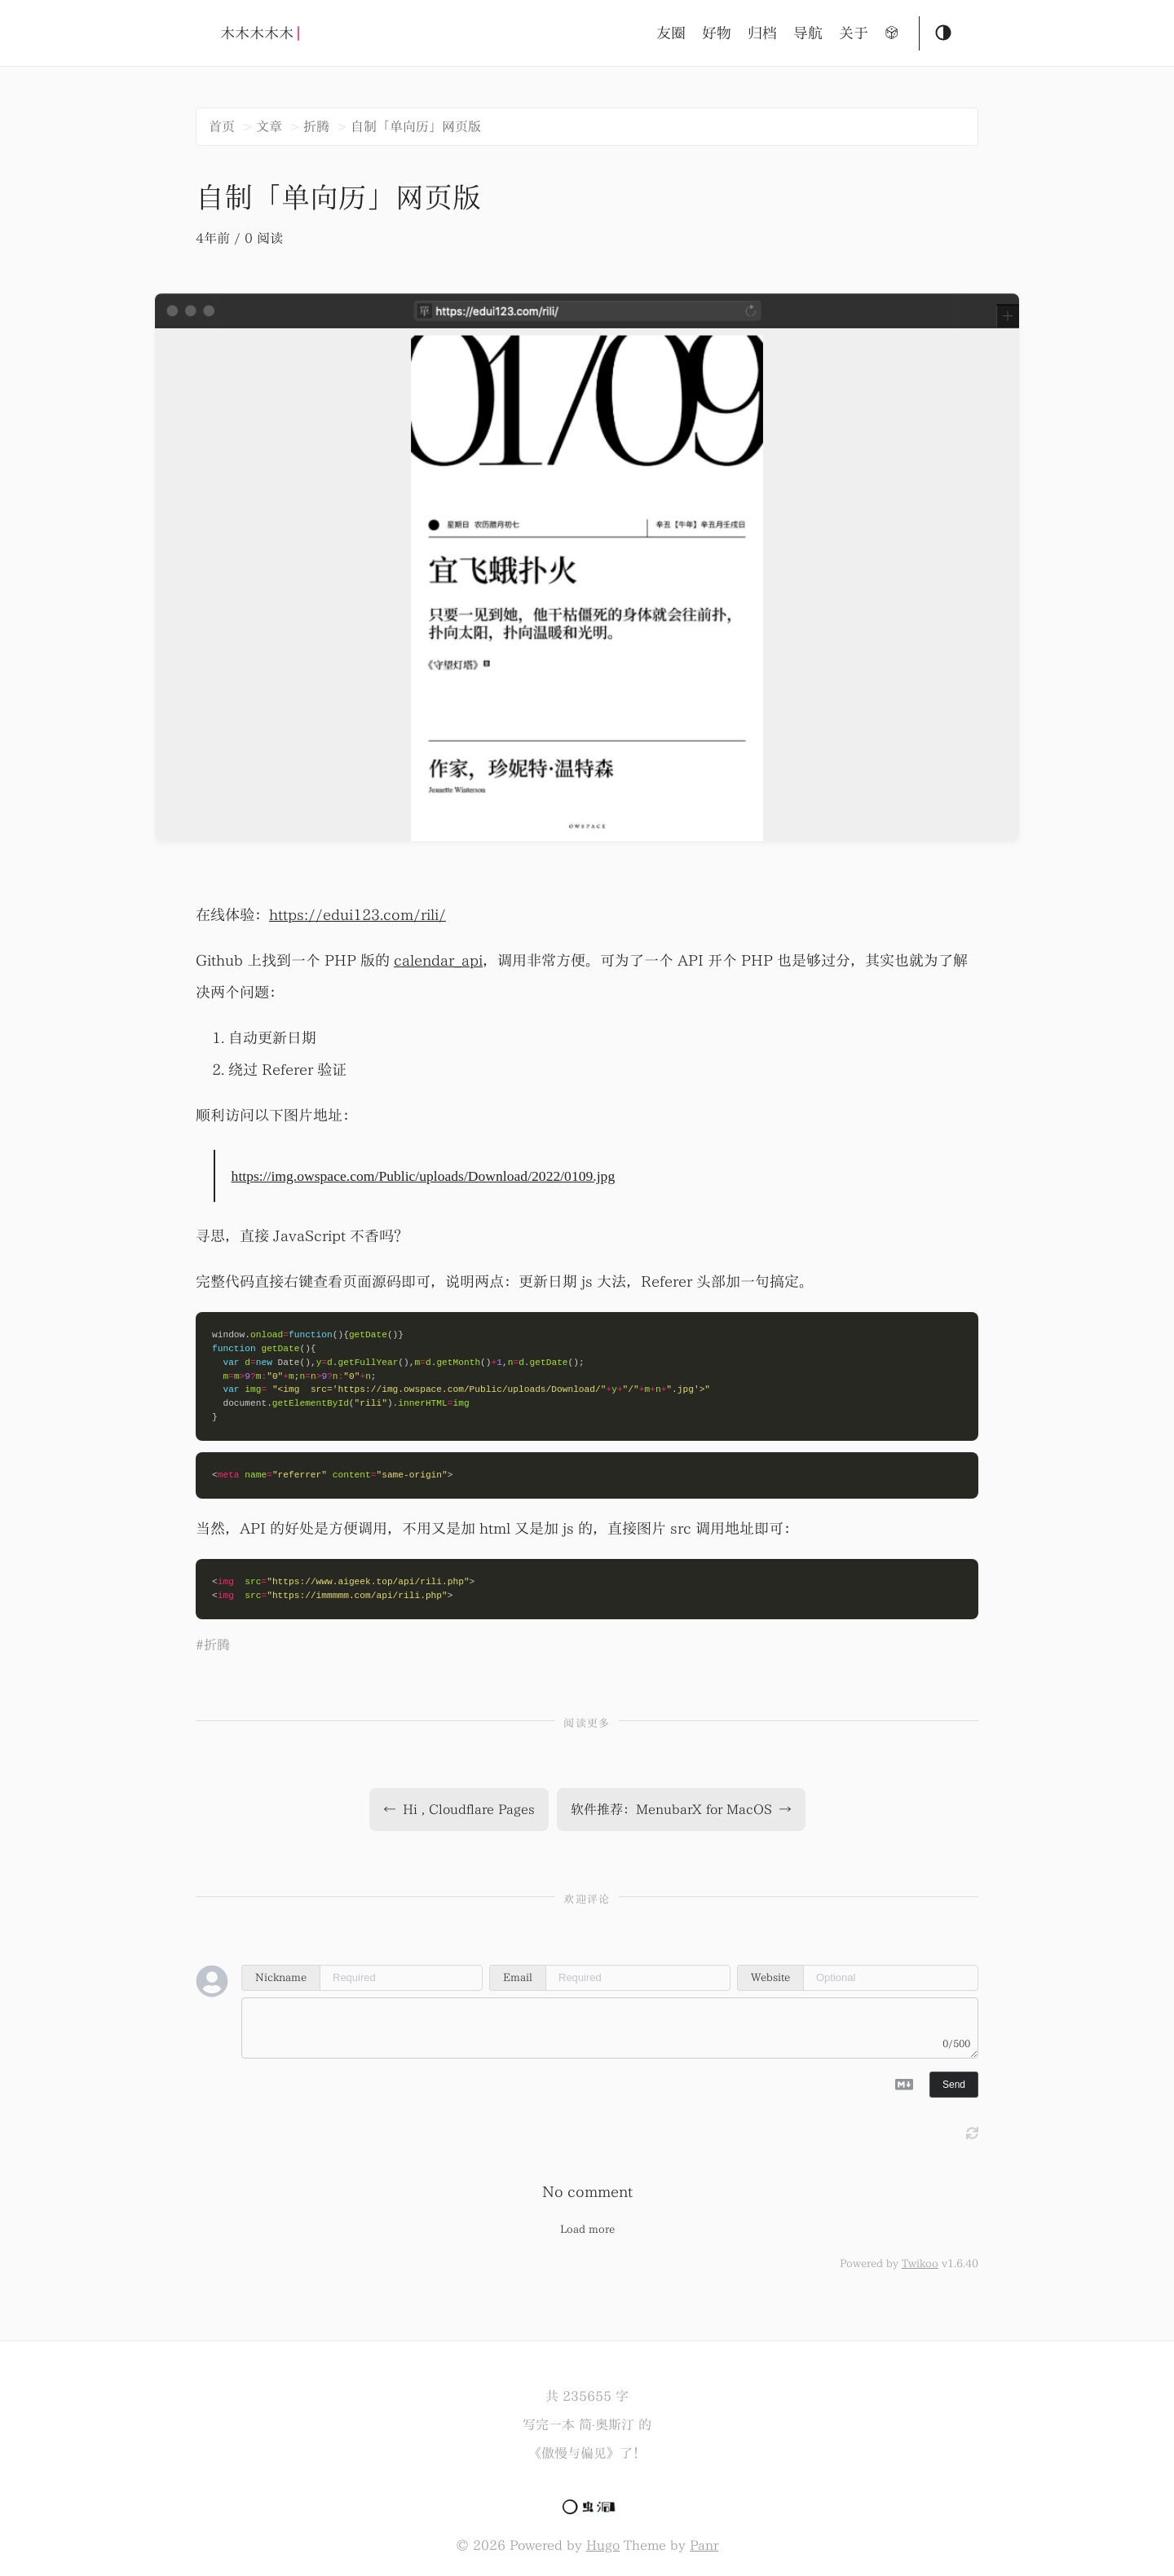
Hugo (603, 2545)
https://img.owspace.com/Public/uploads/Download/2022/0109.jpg (424, 1176)
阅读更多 (586, 1723)
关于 (853, 33)
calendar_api (438, 960)
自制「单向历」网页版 (416, 126)
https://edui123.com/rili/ (357, 915)
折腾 (316, 126)
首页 (222, 126)
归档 (762, 33)
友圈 (671, 33)
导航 (808, 33)
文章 (269, 126)
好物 (716, 33)
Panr (704, 2545)
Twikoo (920, 2263)
